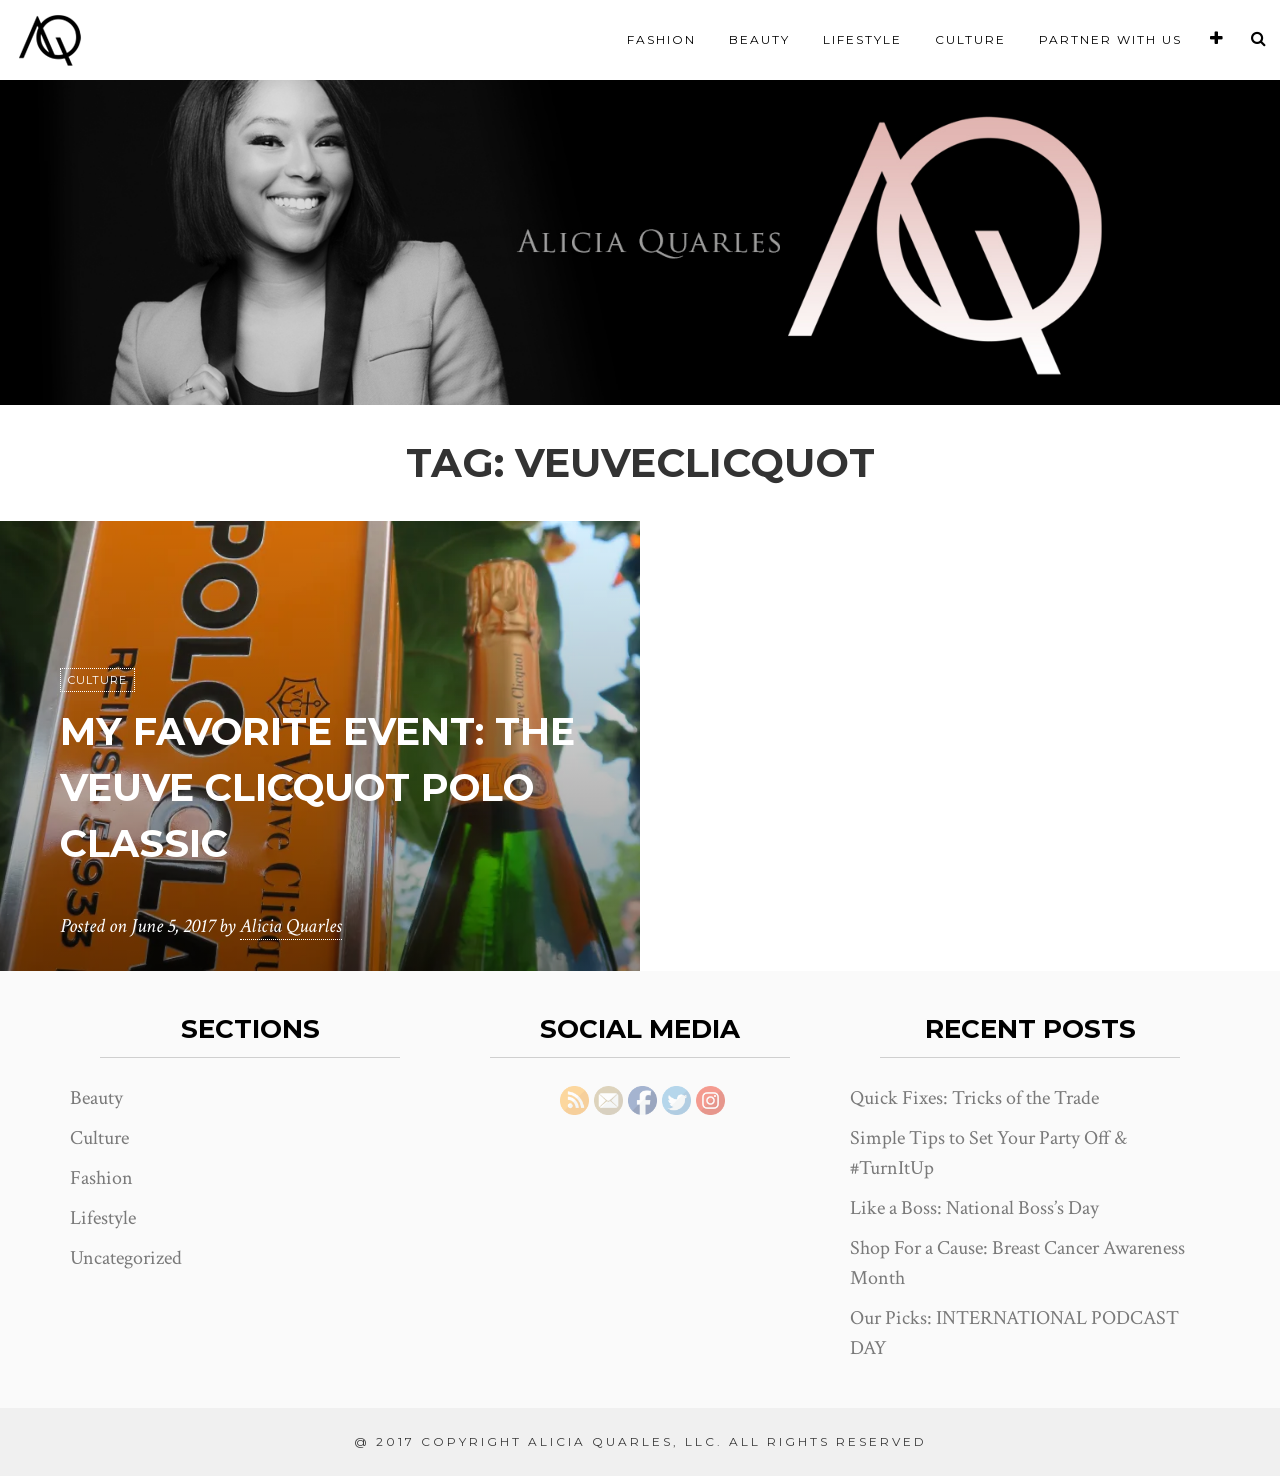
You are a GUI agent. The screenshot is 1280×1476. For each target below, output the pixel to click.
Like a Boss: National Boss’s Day (974, 1208)
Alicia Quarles (290, 926)
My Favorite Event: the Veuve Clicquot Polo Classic (293, 786)
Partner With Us (1110, 39)
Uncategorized (126, 1258)
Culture (970, 39)
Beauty (759, 39)
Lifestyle (862, 39)
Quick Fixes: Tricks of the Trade (974, 1098)
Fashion (661, 39)
